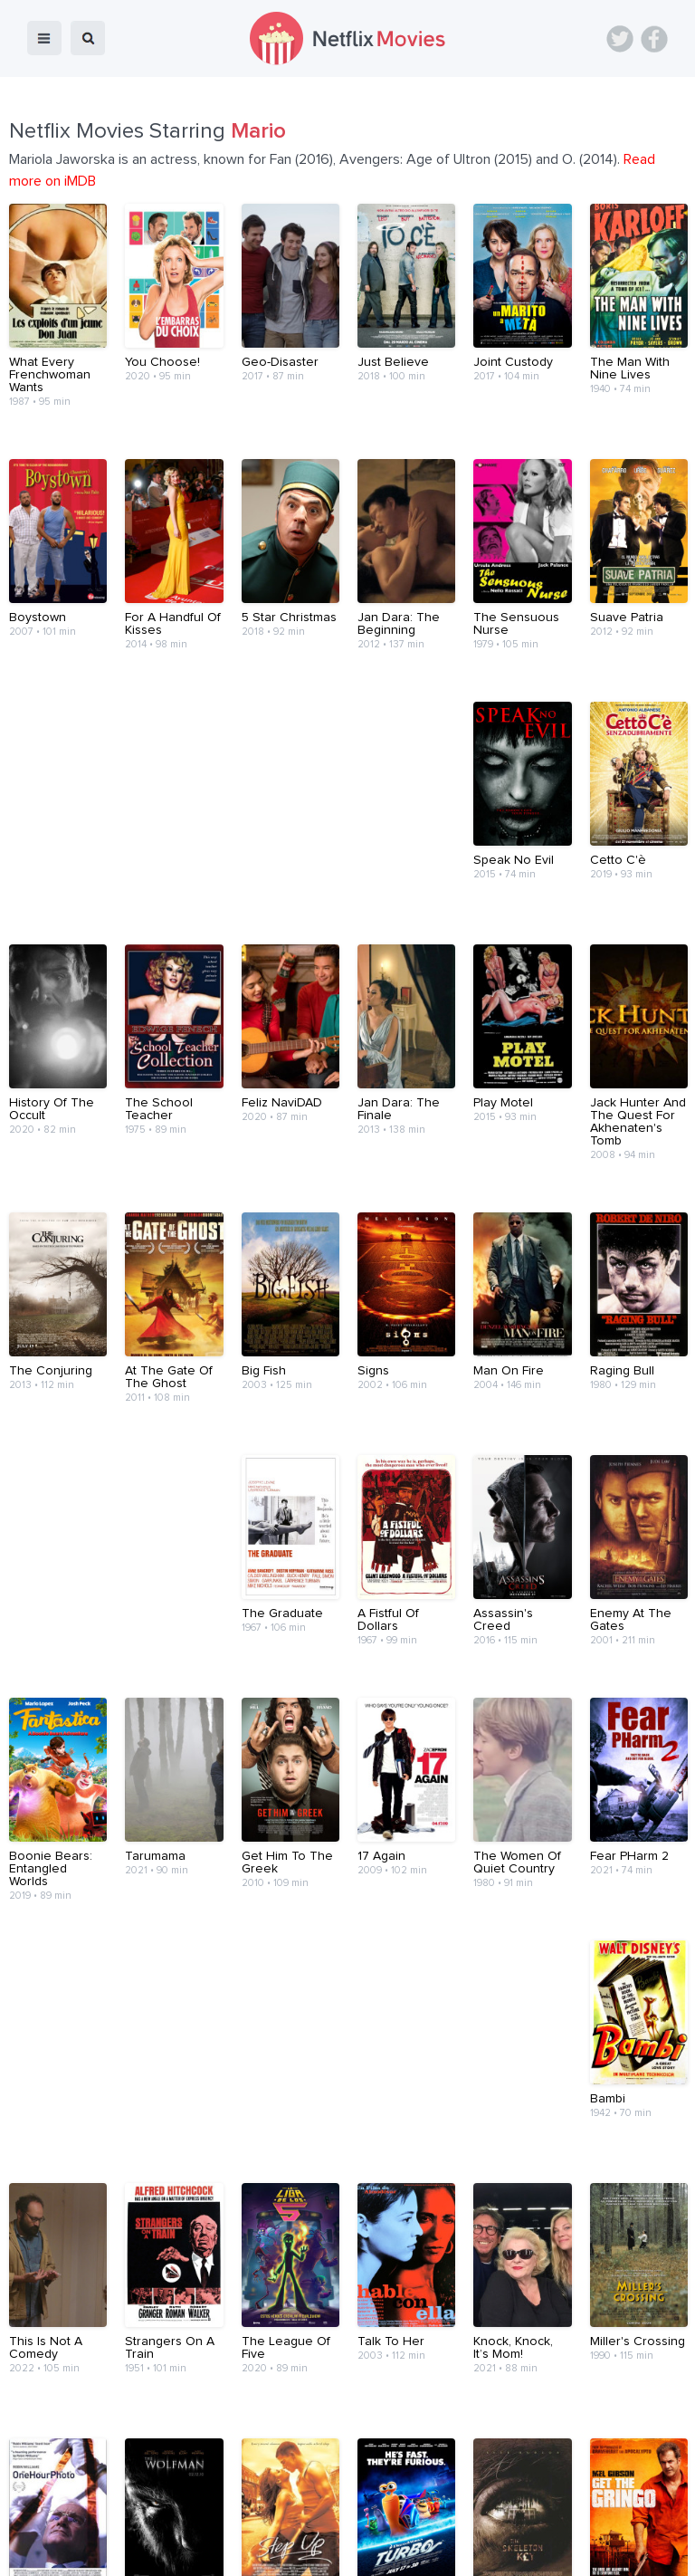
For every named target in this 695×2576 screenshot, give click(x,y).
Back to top (635, 2462)
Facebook (654, 39)
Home (115, 2515)
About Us (295, 2515)
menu (44, 38)
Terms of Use (464, 2515)
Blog (167, 2515)
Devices (224, 2515)
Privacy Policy (563, 2515)
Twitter (619, 39)
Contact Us (373, 2515)
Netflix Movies (68, 2549)
